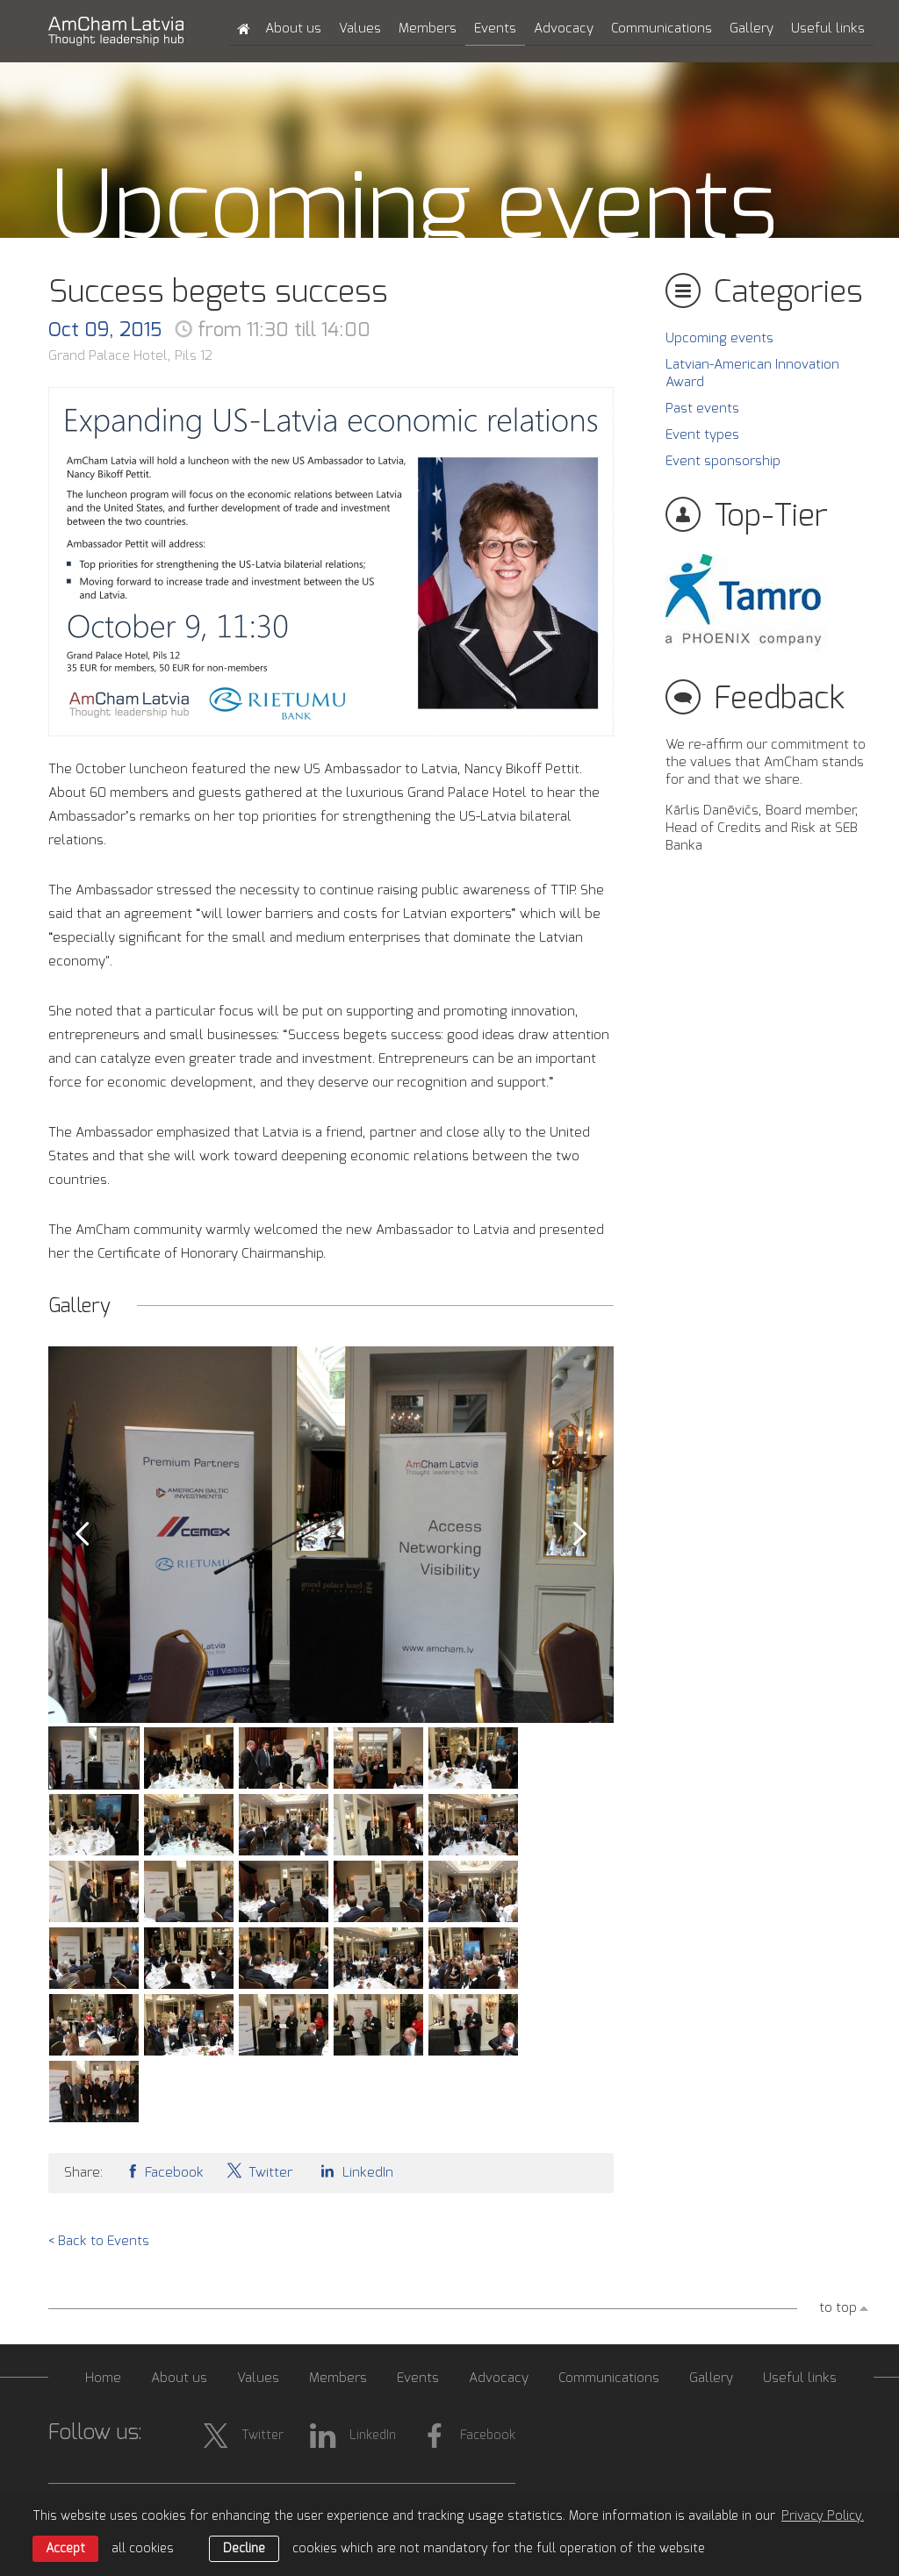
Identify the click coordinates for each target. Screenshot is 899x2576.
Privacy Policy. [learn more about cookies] (822, 2516)
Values (360, 28)
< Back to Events (98, 2241)
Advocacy (563, 28)
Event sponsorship (722, 461)
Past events (702, 408)
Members (428, 28)
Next (580, 1534)
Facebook (164, 2171)
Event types (702, 434)
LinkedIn (353, 2171)
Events (495, 28)
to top (838, 2307)
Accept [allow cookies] (65, 2549)
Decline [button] (244, 2549)
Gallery (751, 28)
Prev (82, 1534)
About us (293, 28)
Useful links (828, 28)
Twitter (259, 2171)
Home (103, 2378)
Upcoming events (719, 338)
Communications (661, 28)
